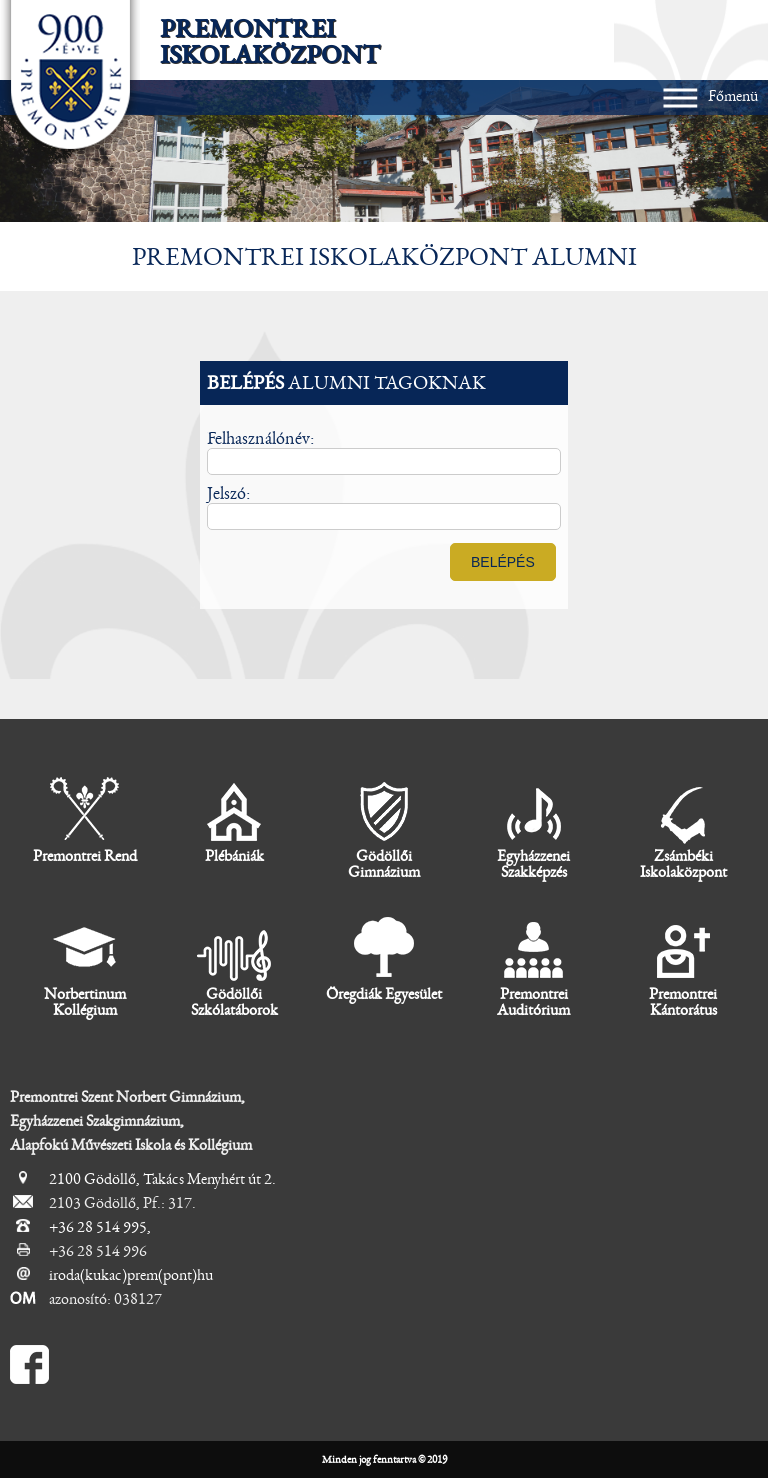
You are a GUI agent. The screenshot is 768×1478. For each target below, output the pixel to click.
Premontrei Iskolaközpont (270, 42)
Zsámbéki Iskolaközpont (683, 828)
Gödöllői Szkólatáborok (234, 966)
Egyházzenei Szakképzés (533, 828)
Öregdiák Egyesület (384, 958)
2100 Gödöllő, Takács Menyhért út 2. (162, 1179)
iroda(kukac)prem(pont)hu (131, 1275)
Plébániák (234, 820)
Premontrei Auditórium (533, 966)
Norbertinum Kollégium (85, 966)
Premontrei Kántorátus (683, 966)
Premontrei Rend (85, 820)
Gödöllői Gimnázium (384, 828)
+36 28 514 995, (100, 1227)
